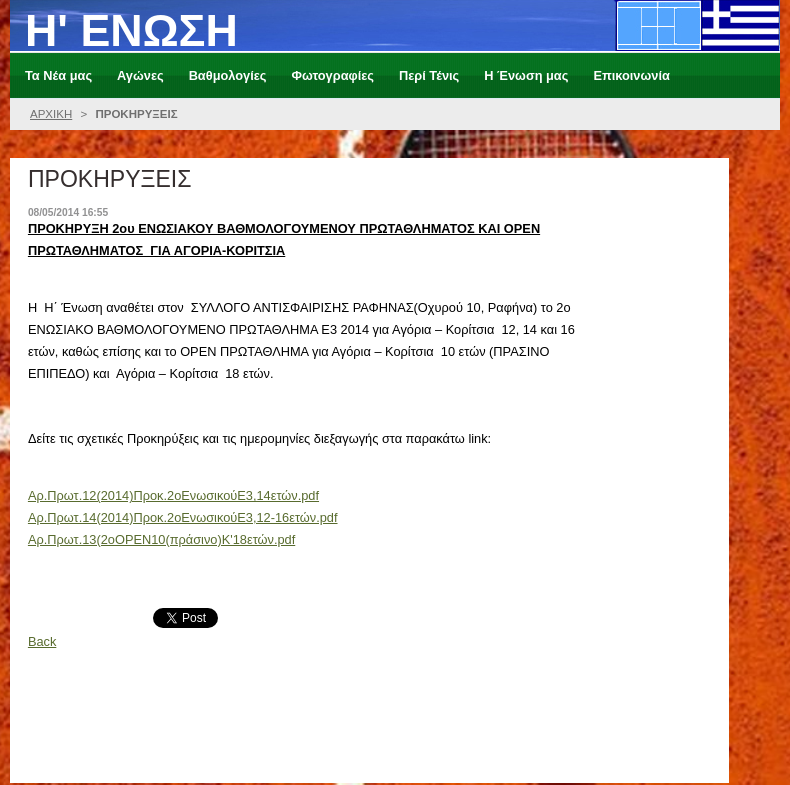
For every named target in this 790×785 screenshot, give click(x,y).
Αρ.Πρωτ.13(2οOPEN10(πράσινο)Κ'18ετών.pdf (161, 539)
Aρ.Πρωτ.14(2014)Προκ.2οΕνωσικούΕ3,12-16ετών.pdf (183, 517)
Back (42, 641)
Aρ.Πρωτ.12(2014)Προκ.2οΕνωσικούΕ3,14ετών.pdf (173, 495)
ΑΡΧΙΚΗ (51, 114)
